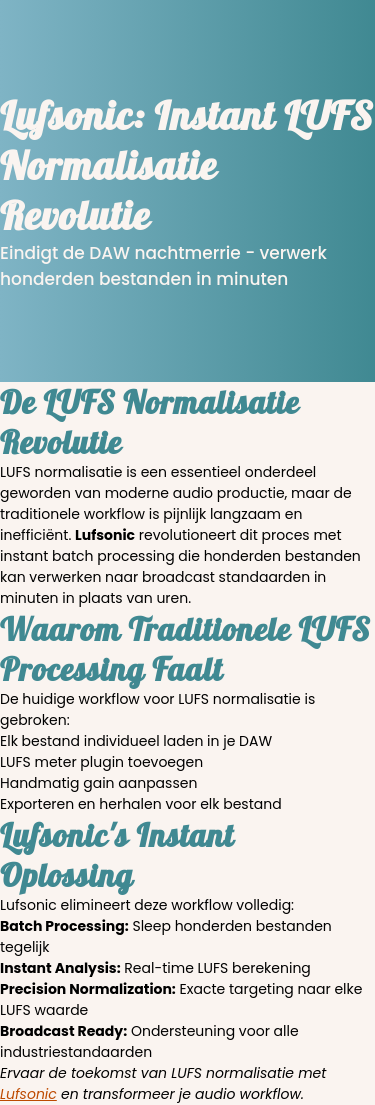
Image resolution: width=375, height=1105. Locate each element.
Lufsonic (28, 1094)
